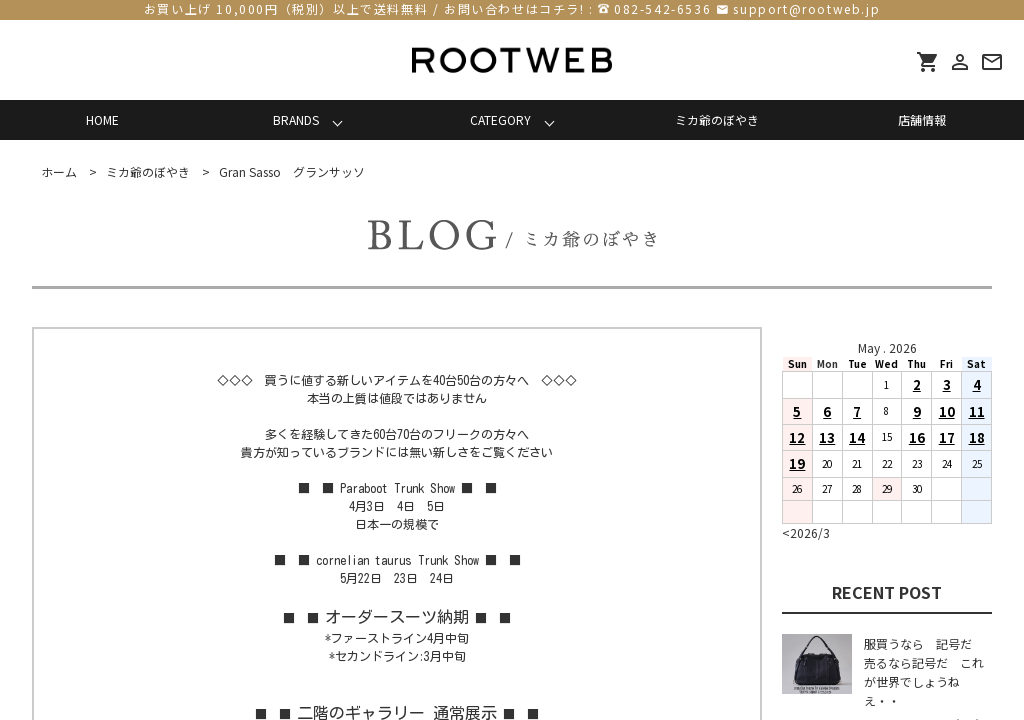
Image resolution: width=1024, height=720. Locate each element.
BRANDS (296, 119)
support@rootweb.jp (806, 8)
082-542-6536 (662, 8)
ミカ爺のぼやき (717, 119)
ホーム (59, 171)
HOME (102, 119)
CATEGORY (500, 119)
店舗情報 (922, 119)
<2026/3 (806, 532)
